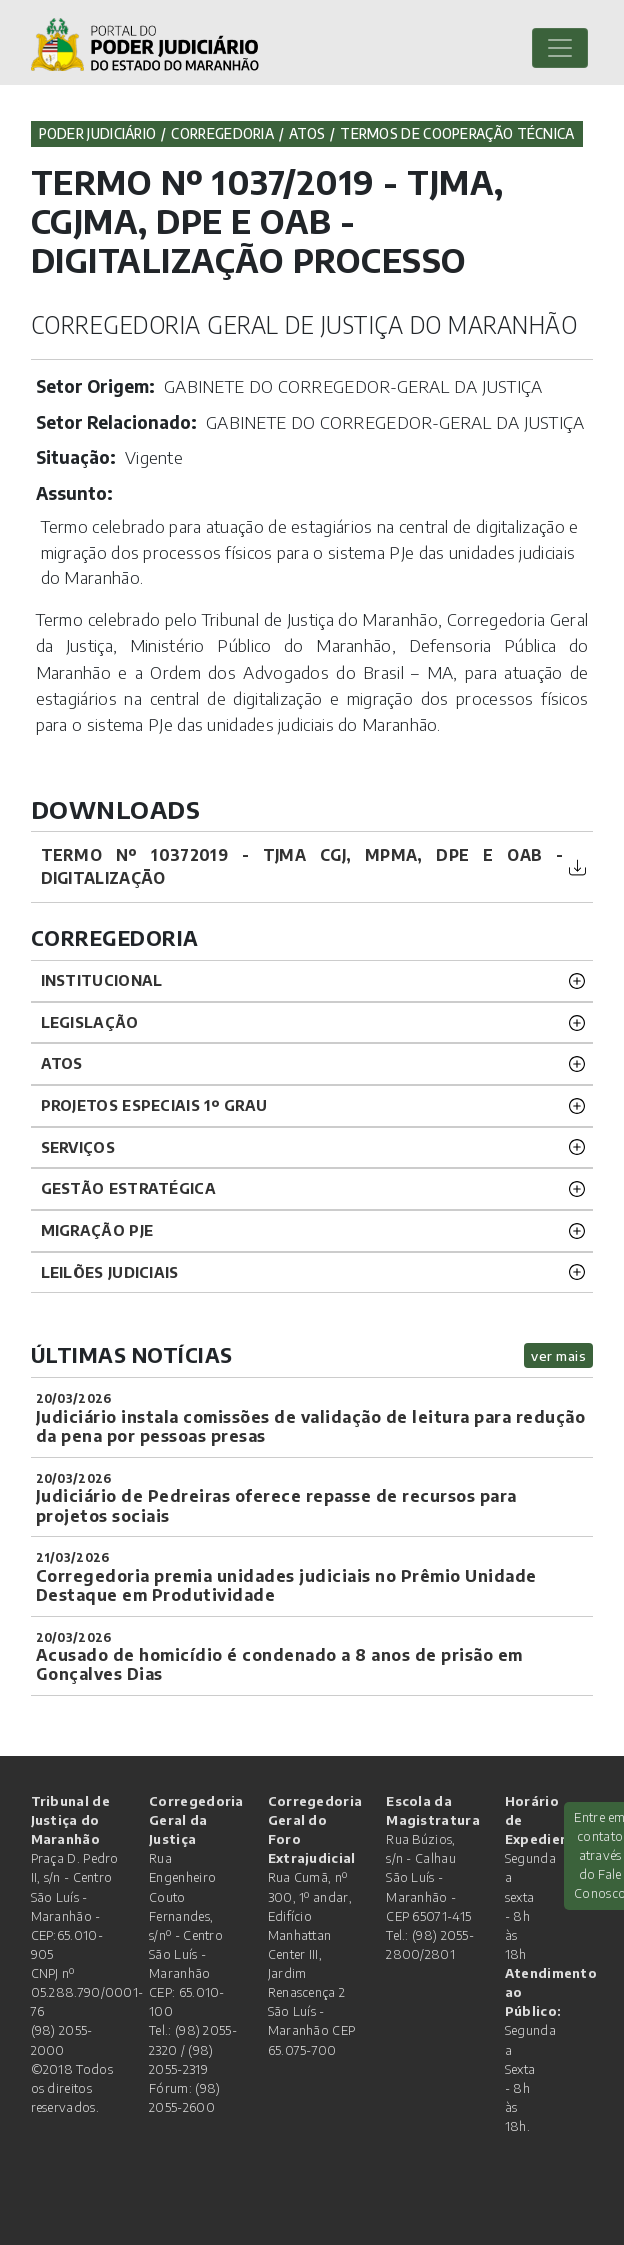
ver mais (558, 1355)
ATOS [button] (62, 1063)
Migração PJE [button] (97, 1230)
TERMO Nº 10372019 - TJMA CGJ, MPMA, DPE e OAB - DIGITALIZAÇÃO (302, 866)
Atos (307, 133)
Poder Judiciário (98, 133)
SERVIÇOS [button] (78, 1147)
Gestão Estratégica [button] (128, 1188)
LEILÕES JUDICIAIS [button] (110, 1272)
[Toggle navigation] (560, 48)
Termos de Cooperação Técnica (457, 133)
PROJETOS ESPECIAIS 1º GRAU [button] (154, 1105)
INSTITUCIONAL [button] (102, 980)
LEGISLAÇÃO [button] (90, 1022)
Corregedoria (222, 133)
